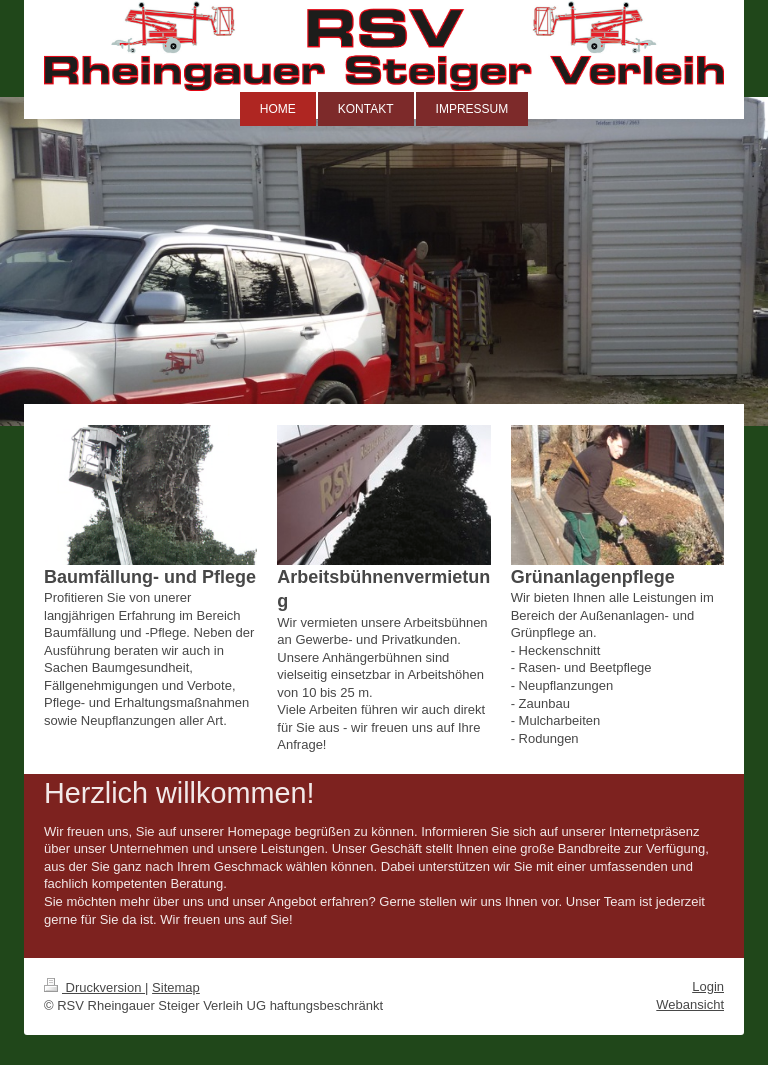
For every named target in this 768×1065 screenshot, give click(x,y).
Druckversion (94, 987)
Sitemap (176, 987)
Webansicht (690, 1004)
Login (708, 986)
